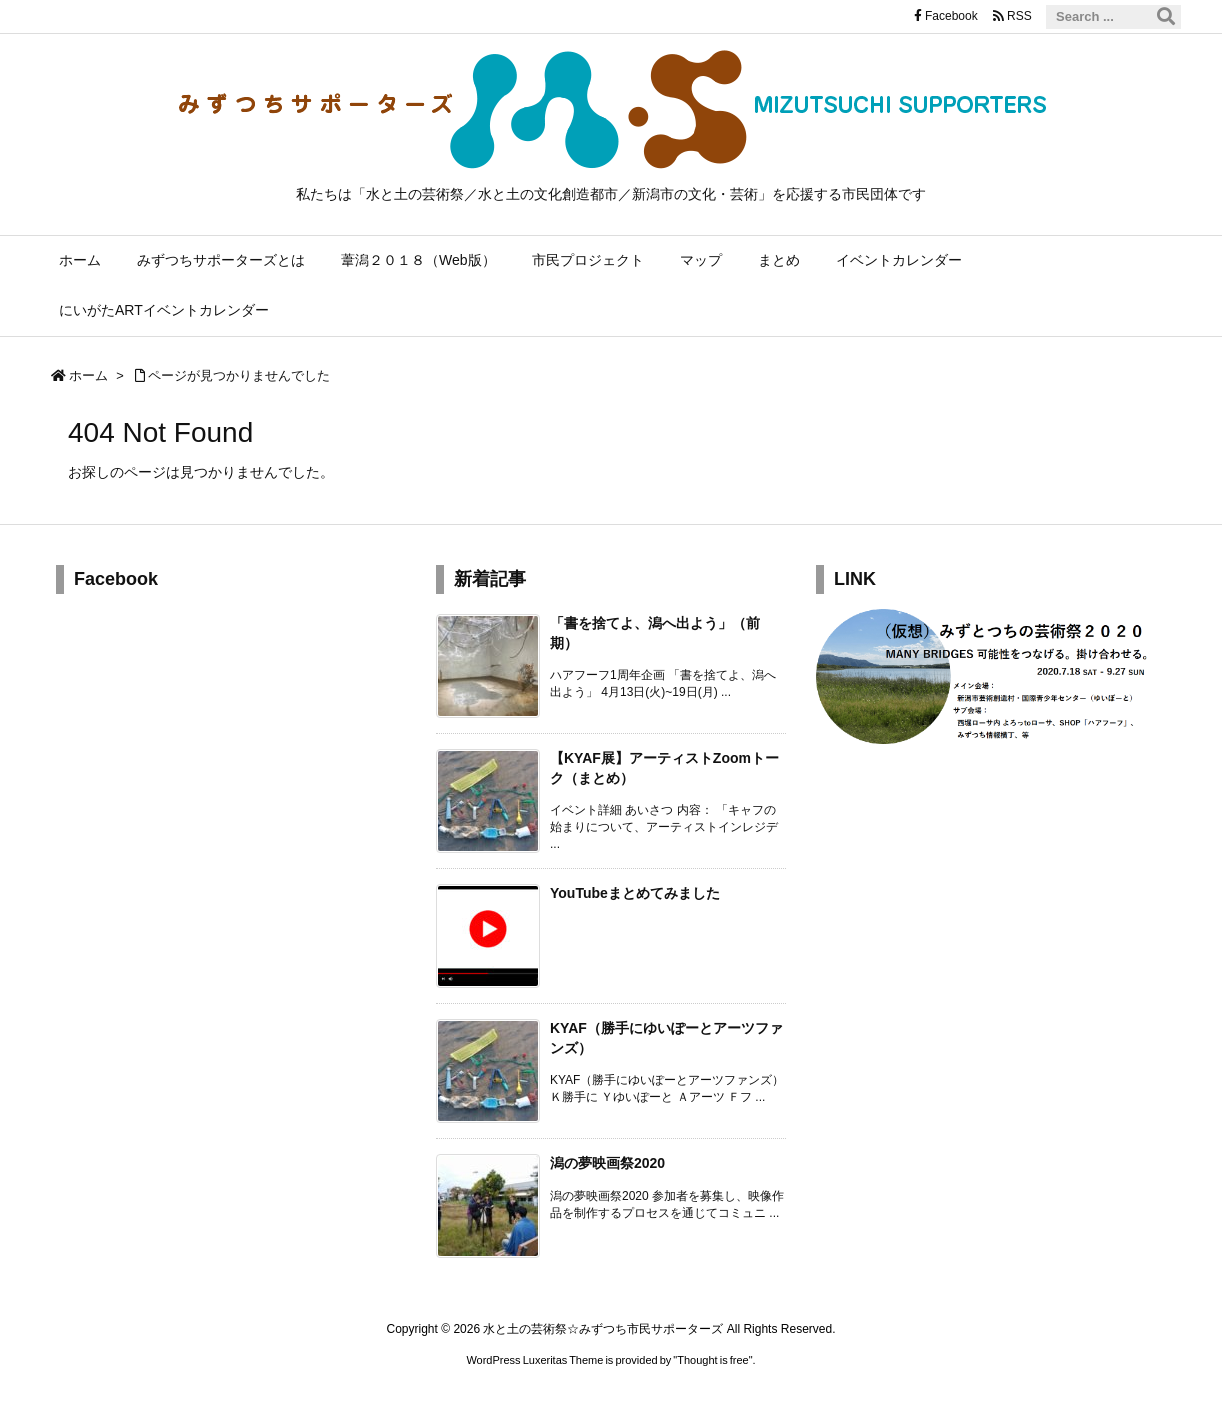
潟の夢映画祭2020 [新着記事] (607, 1163)
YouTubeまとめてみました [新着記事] (635, 893)
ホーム (88, 375)
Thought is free (712, 1360)
